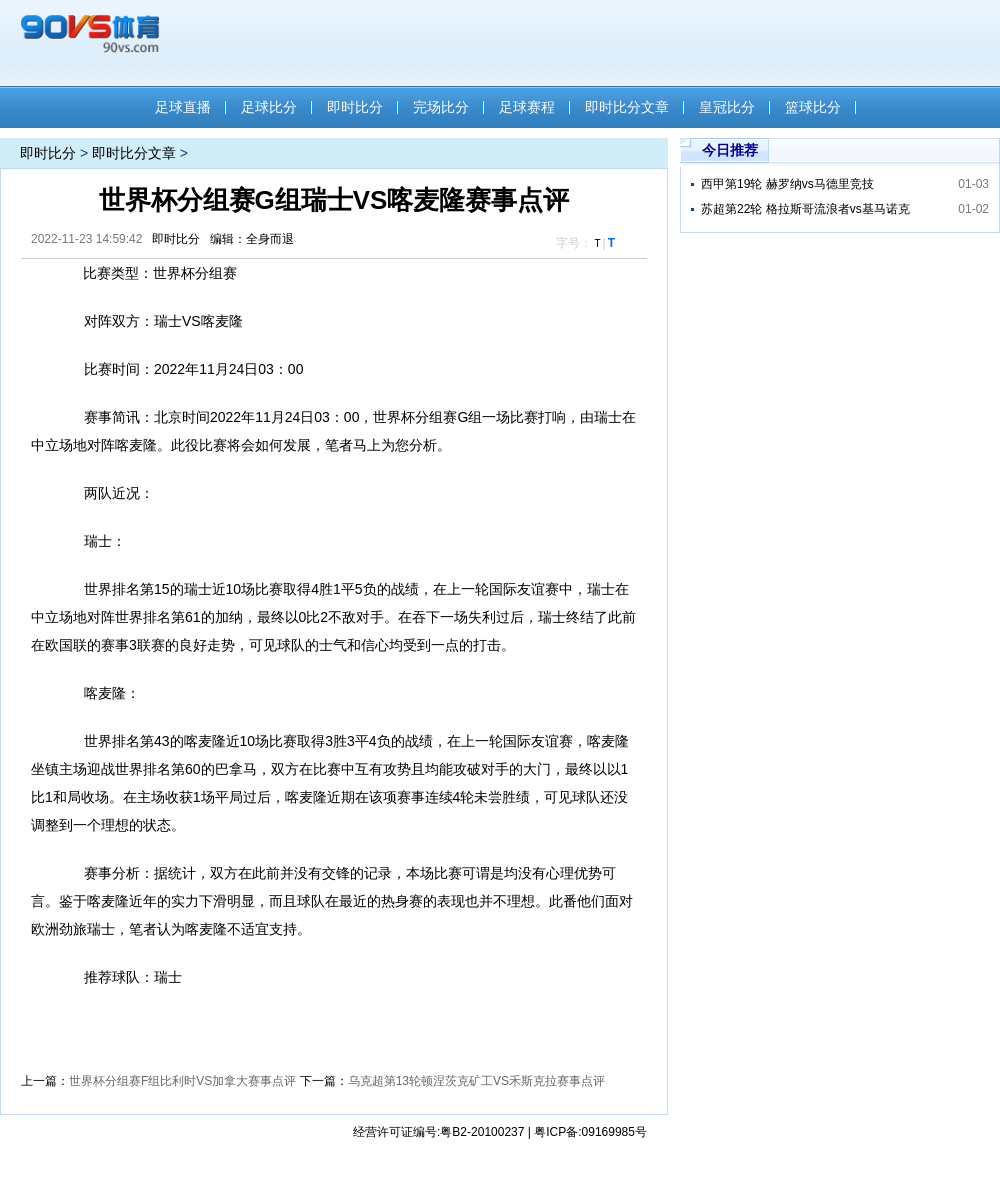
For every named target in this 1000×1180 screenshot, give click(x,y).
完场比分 (441, 107)
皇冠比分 (727, 107)
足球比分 (269, 107)
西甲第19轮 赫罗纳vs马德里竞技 (787, 184)
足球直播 (183, 107)
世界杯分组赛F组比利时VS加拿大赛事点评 (182, 1081)
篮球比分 (813, 107)
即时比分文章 (627, 107)
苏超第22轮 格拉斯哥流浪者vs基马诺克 (805, 209)
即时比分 (355, 107)
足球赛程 (527, 107)
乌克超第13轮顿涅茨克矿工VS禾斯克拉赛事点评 (476, 1081)
